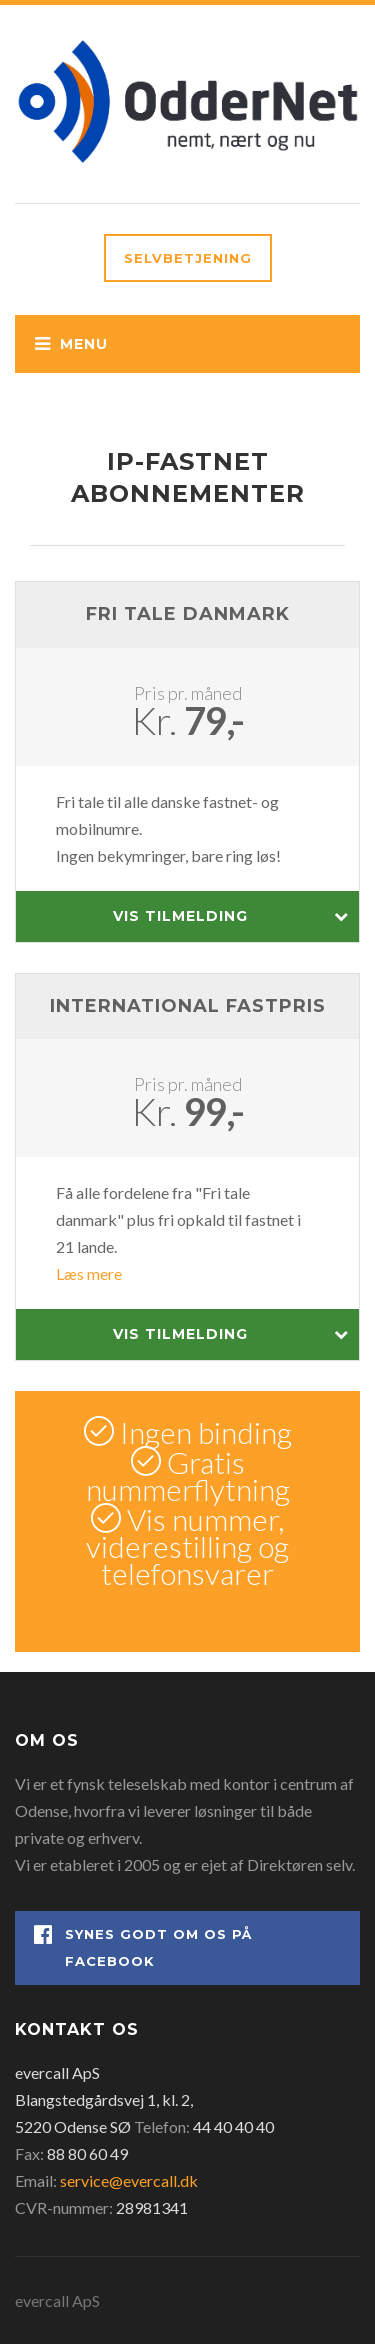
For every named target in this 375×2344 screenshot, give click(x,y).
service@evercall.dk (129, 2180)
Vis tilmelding (231, 916)
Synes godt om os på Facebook (143, 1946)
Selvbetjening (188, 258)
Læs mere (89, 1273)
